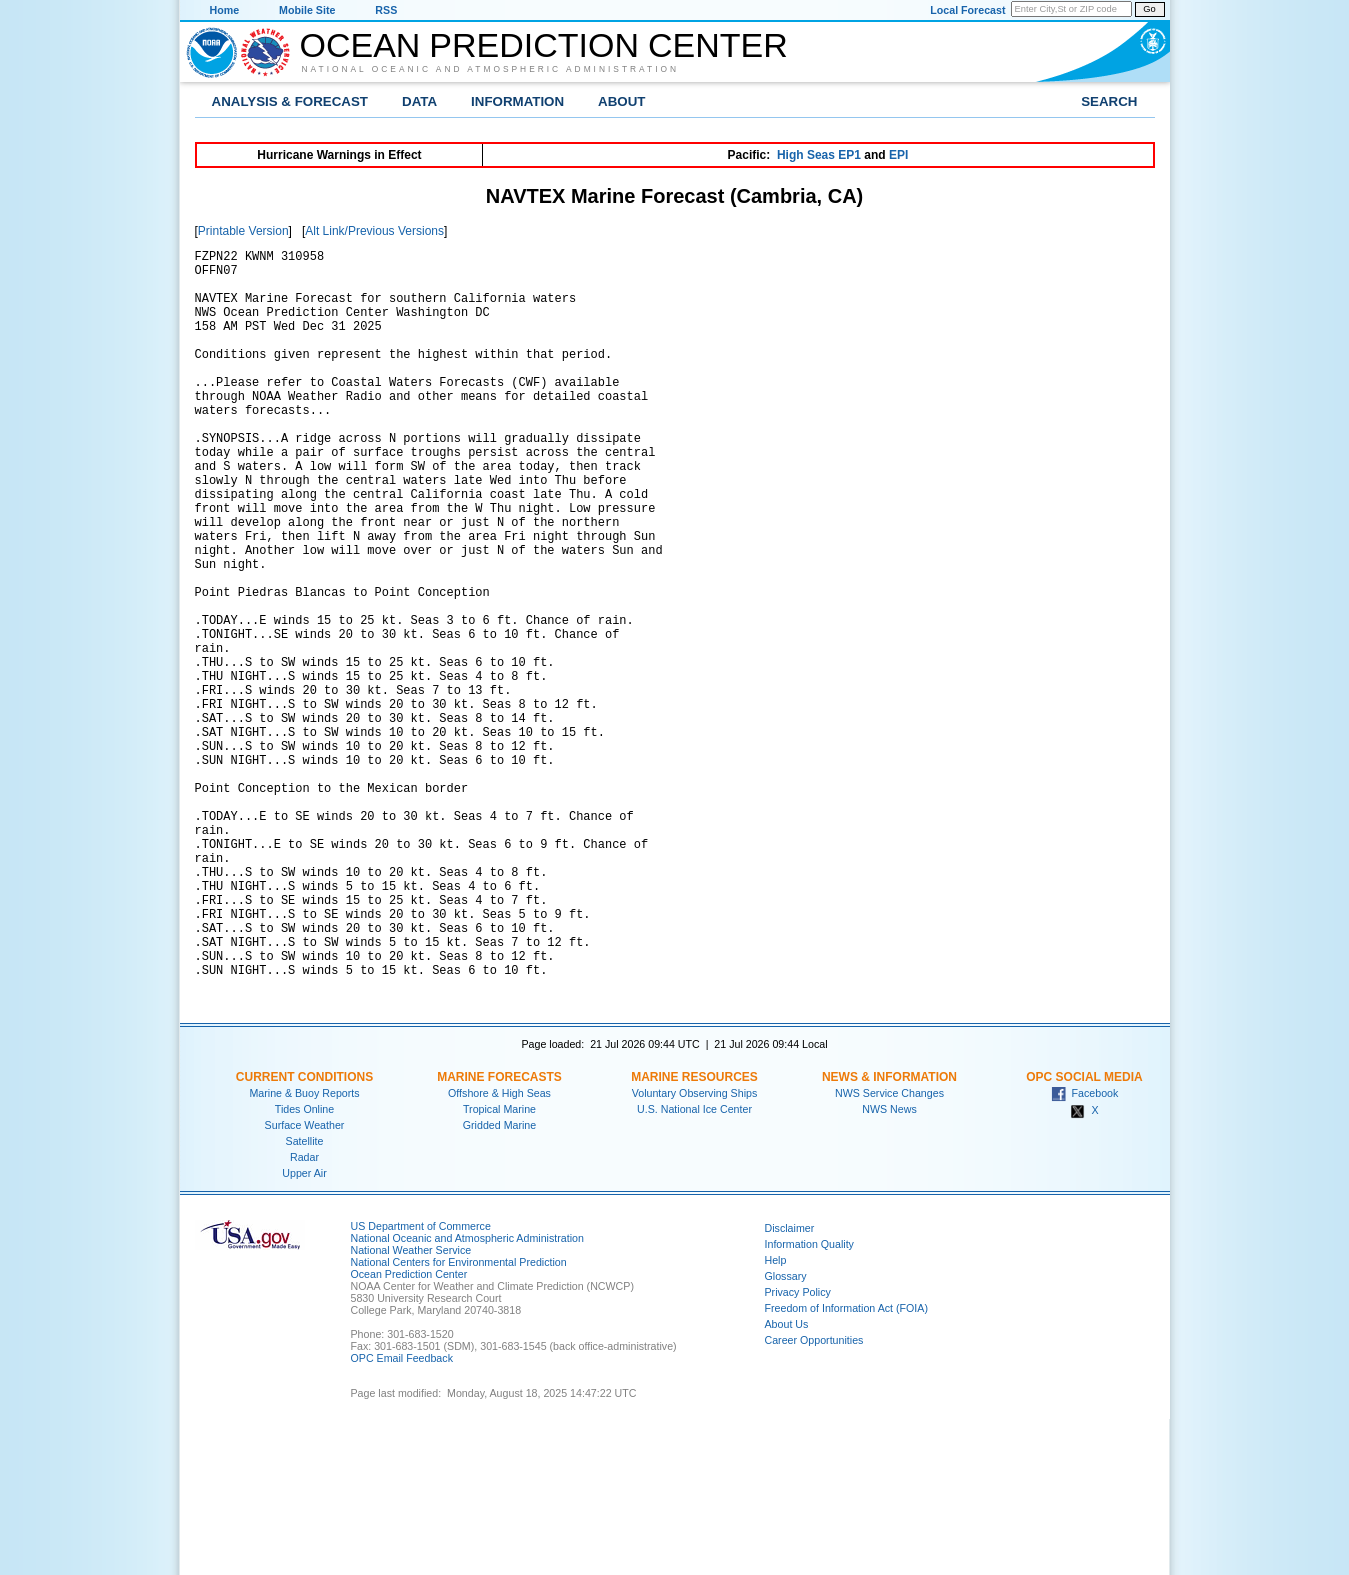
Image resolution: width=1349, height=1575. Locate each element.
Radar (304, 1313)
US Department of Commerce (421, 1382)
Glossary (786, 1432)
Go (1149, 9)
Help (776, 1416)
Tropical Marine (499, 1265)
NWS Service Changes (889, 1249)
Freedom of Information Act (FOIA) (846, 1464)
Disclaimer (790, 1384)
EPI (898, 155)
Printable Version (243, 231)
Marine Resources (694, 1233)
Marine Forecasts (499, 1233)
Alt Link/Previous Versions (374, 231)
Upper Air (304, 1329)
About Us (787, 1480)
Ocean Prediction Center (544, 45)
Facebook (1085, 1249)
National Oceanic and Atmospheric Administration (491, 69)
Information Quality (809, 1400)
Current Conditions (304, 1233)
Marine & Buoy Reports (304, 1249)
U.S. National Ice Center (694, 1265)
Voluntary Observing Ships (695, 1249)
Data (419, 101)
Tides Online (304, 1265)
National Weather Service (411, 1406)
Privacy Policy (798, 1448)
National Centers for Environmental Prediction (459, 1418)
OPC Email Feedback (402, 1514)
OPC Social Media (1084, 1233)
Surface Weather (305, 1281)
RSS (386, 10)
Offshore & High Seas (499, 1249)
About (621, 101)
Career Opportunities (814, 1496)
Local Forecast (967, 10)
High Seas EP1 (819, 155)
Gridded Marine (499, 1281)
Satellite (305, 1297)
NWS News (889, 1265)
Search (1109, 101)
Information (517, 101)
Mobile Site (307, 10)
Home (225, 10)
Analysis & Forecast (290, 101)
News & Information (889, 1233)
